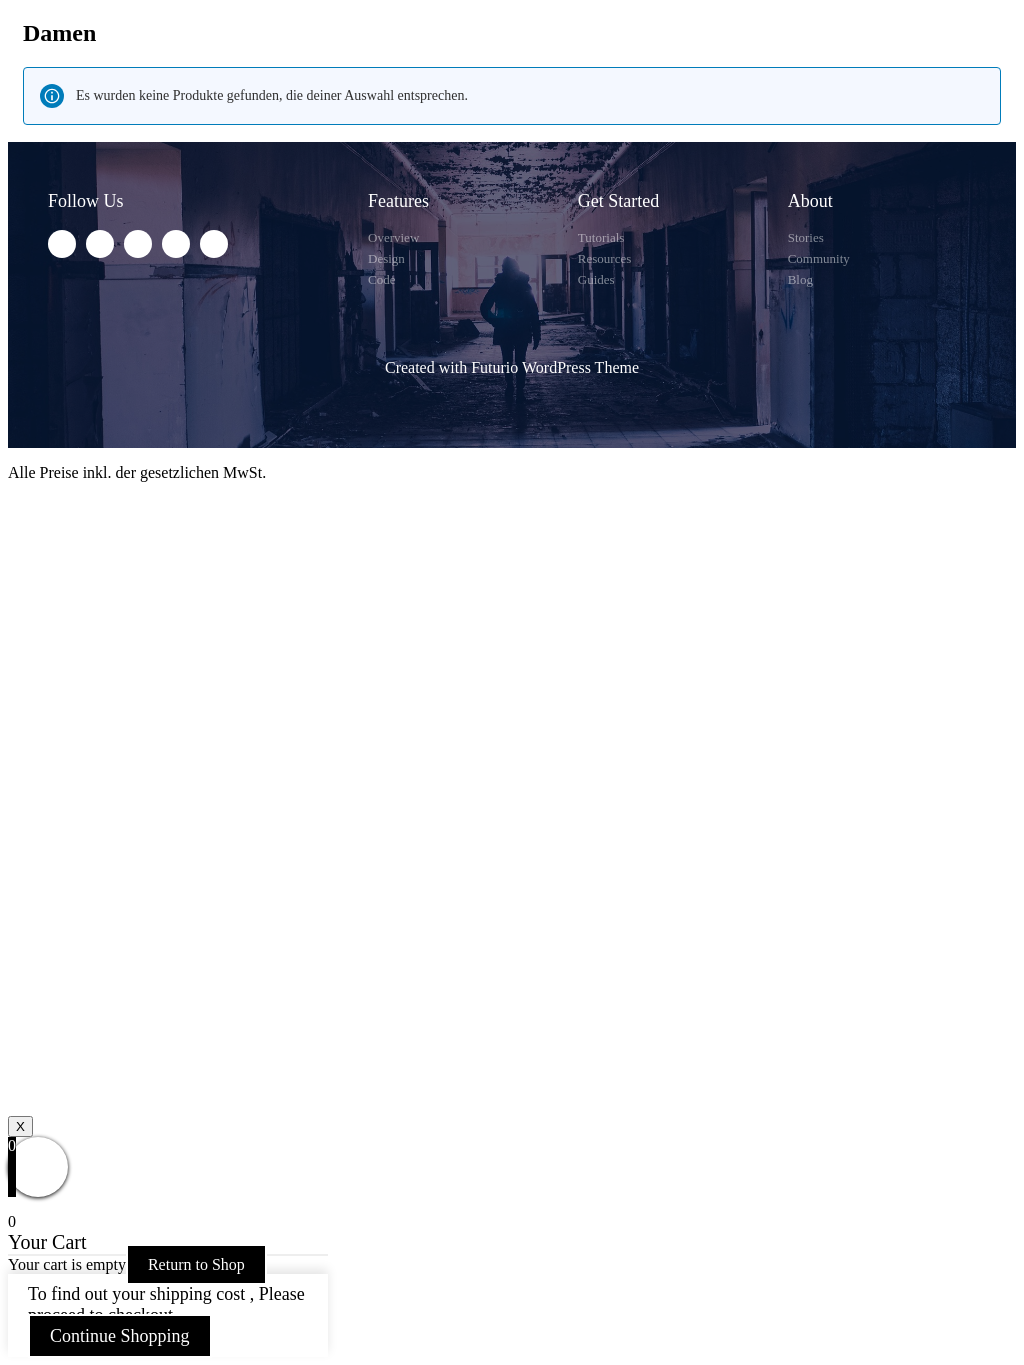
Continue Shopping (120, 1336)
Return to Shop (196, 1264)
